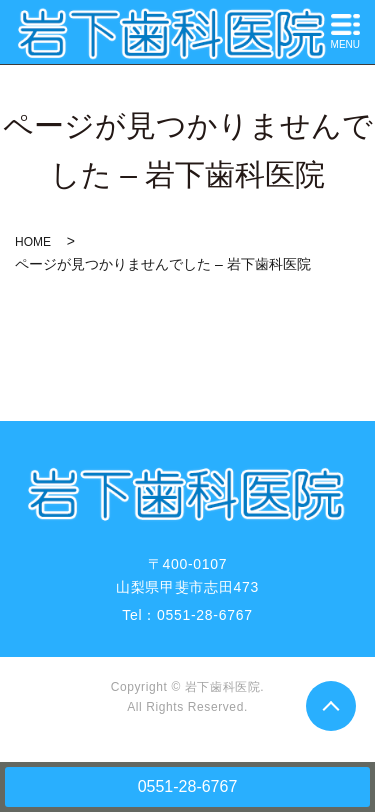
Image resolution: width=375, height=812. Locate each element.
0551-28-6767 (188, 786)
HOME (33, 242)
